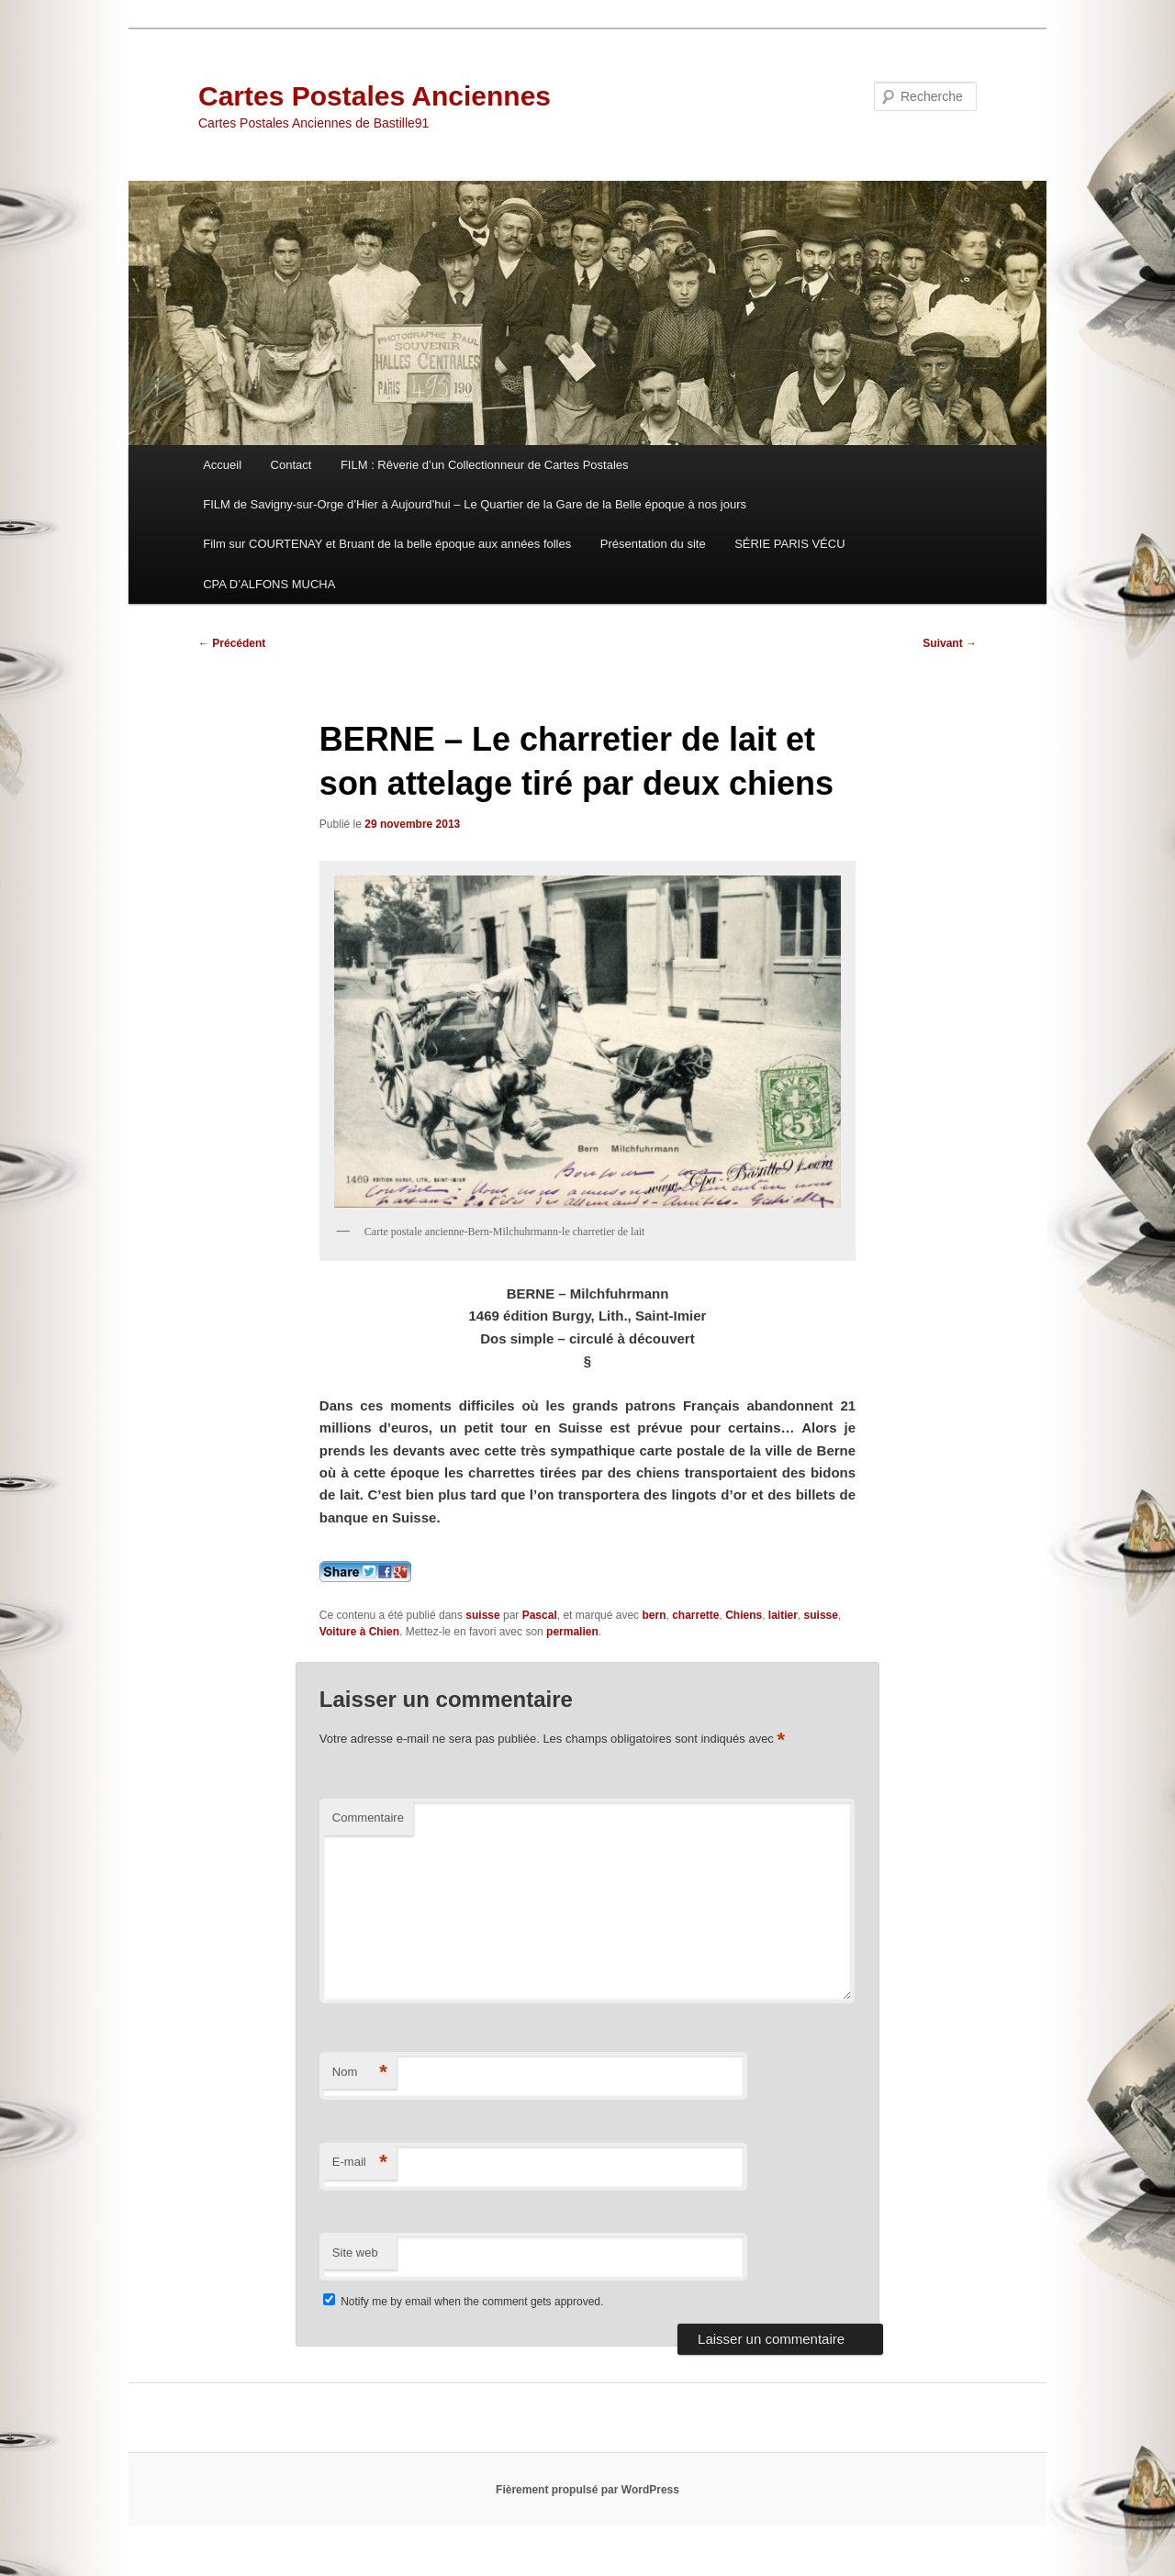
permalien (572, 1631)
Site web (355, 2252)
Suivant (950, 643)
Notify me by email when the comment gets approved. (463, 2301)
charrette (695, 1615)
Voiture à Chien (359, 1631)
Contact (291, 465)
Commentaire (368, 1817)
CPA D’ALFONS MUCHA (269, 584)
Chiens (743, 1615)
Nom (359, 2072)
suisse (482, 1615)
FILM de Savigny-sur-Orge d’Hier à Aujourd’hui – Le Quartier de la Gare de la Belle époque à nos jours (474, 504)
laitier (783, 1615)
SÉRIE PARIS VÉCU (789, 544)
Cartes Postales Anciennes (374, 96)
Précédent (231, 643)
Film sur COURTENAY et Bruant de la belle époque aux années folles (387, 544)
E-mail (359, 2162)
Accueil (222, 465)
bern (654, 1615)
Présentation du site (653, 544)
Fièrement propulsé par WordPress (587, 2489)
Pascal (539, 1615)
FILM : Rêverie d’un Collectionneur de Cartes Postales (485, 465)
